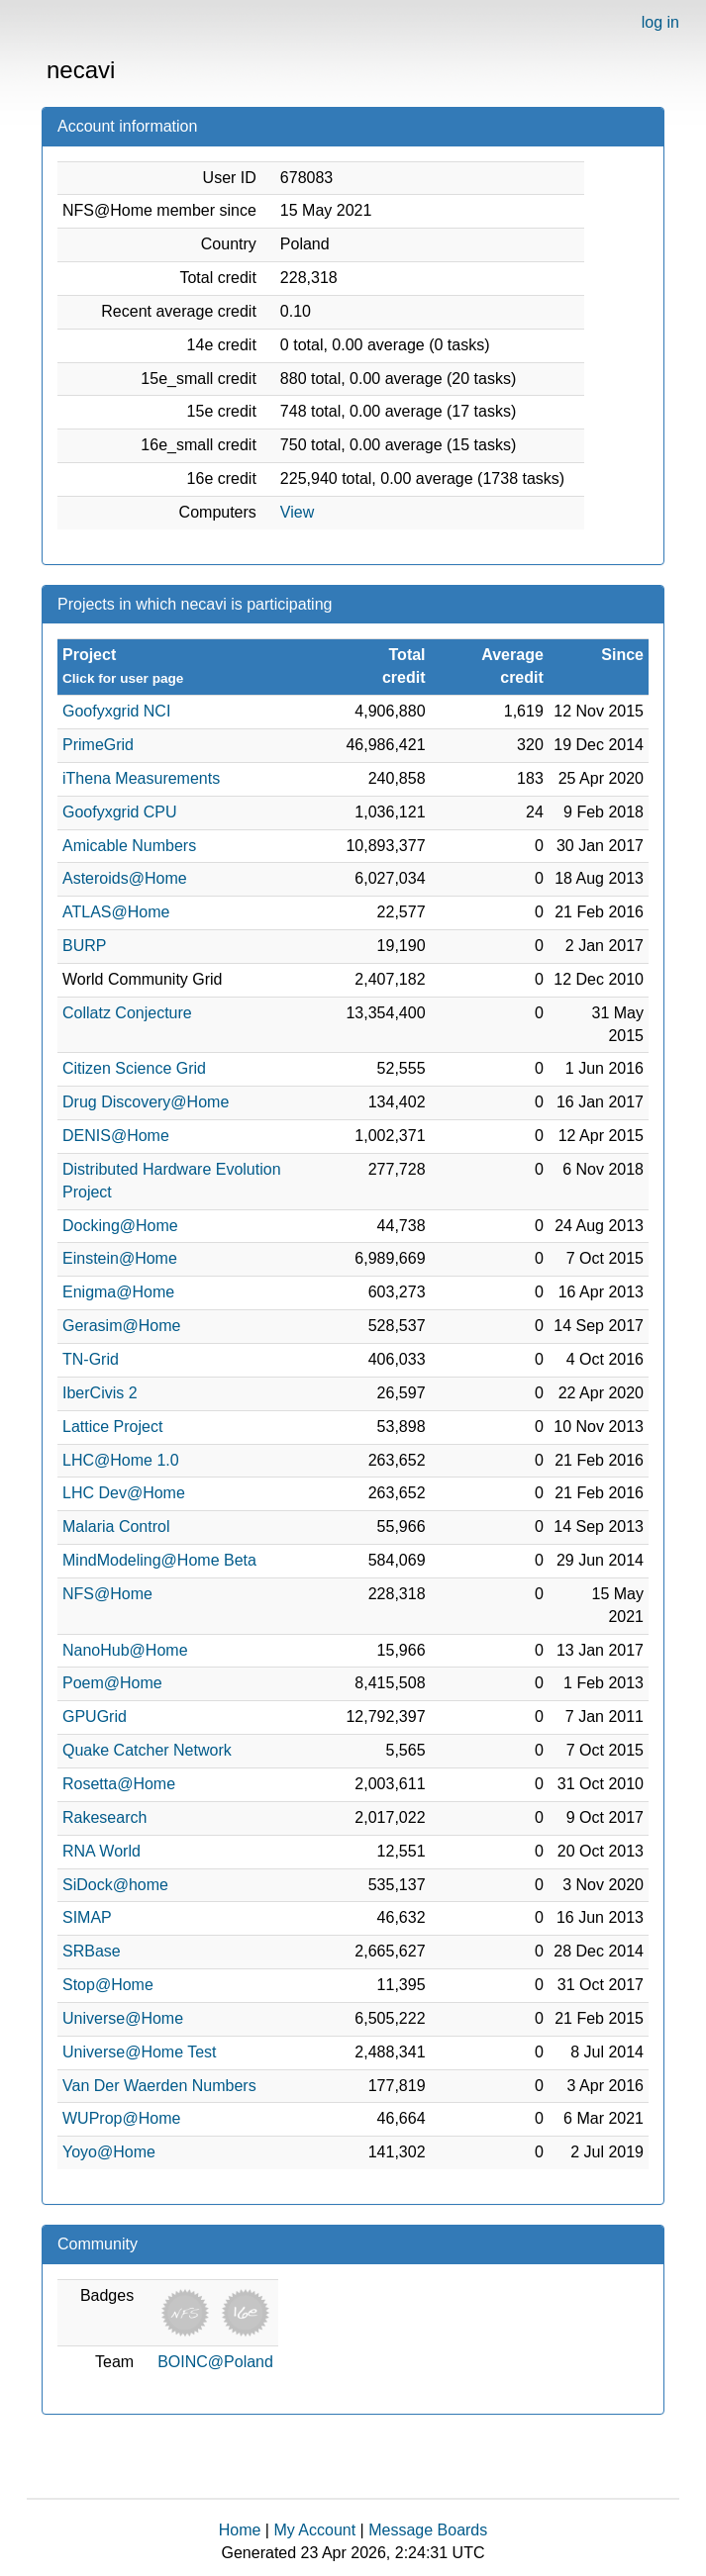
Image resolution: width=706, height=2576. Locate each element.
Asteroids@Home (124, 878)
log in (660, 22)
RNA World (101, 1851)
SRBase (91, 1951)
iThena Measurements (141, 778)
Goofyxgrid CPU (119, 812)
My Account (314, 2530)
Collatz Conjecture (127, 1012)
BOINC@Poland (215, 2361)
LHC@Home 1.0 (120, 1460)
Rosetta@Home (118, 1783)
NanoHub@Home (125, 1650)
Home (240, 2530)
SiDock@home (115, 1884)
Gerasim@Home (121, 1325)
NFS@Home (107, 1593)
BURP (84, 945)
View (297, 512)
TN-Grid (90, 1359)
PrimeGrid (98, 744)
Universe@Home (122, 2018)
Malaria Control (115, 1526)
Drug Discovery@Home (145, 1102)
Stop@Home (107, 1984)
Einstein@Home (119, 1258)
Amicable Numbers (129, 845)
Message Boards (427, 2530)
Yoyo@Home (108, 2152)
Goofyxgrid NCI (116, 711)
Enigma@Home (118, 1292)
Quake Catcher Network (147, 1750)
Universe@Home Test (139, 2052)
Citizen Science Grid (134, 1068)
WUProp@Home (121, 2118)
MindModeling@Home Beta (159, 1560)
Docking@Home (120, 1225)
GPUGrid (94, 1716)
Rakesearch (104, 1817)
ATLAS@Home (115, 912)
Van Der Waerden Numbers (159, 2085)
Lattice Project (112, 1426)
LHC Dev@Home (123, 1492)
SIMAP (87, 1917)
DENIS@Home (115, 1135)
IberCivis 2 (100, 1392)
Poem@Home (112, 1682)
